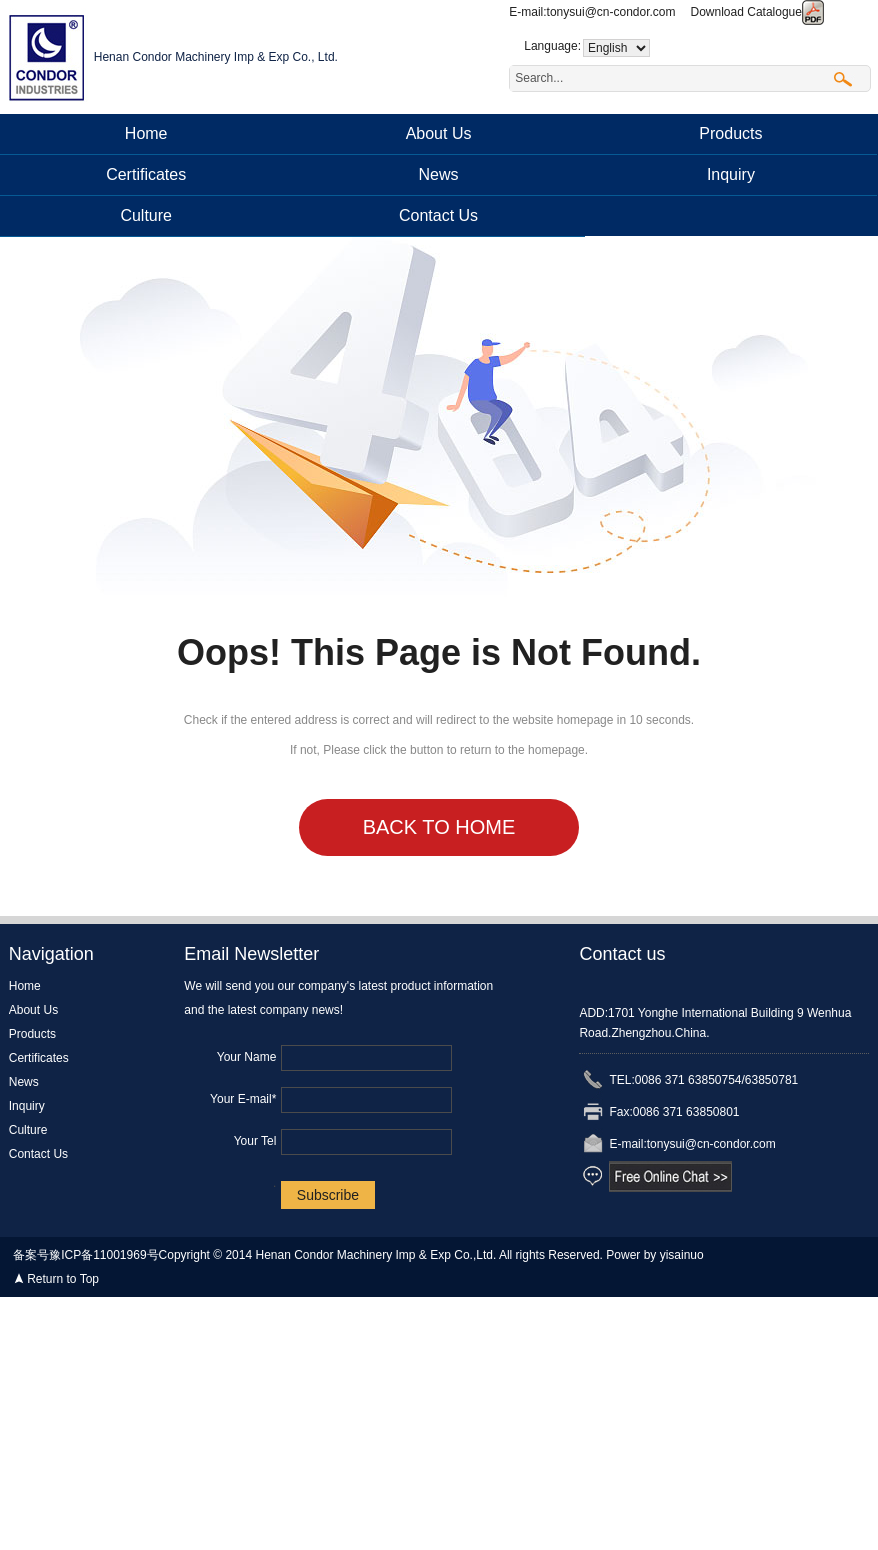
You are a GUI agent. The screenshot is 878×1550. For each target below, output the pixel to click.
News (439, 174)
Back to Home (439, 827)
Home (146, 133)
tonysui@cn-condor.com (611, 12)
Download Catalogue (757, 12)
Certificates (146, 174)
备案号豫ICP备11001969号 (85, 1255)
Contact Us (438, 215)
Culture (146, 215)
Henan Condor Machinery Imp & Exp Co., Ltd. (216, 57)
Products (730, 133)
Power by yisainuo (654, 1255)
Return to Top (63, 1279)
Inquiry (731, 174)
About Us (439, 133)
